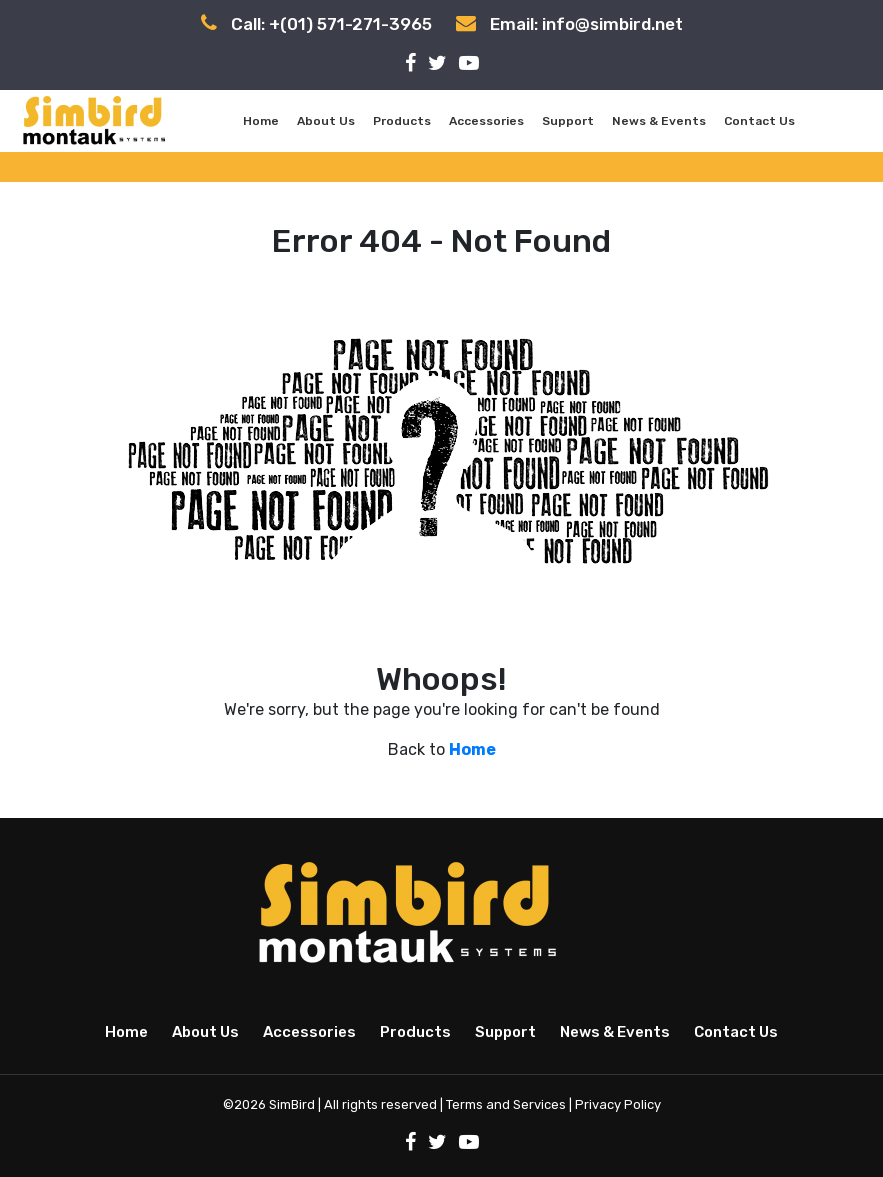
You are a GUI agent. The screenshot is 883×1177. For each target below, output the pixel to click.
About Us (326, 121)
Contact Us (759, 121)
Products (402, 121)
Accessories (486, 121)
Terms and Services (506, 1104)
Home (261, 121)
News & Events (659, 121)
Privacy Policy (618, 1104)
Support (568, 121)
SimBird (292, 1104)
